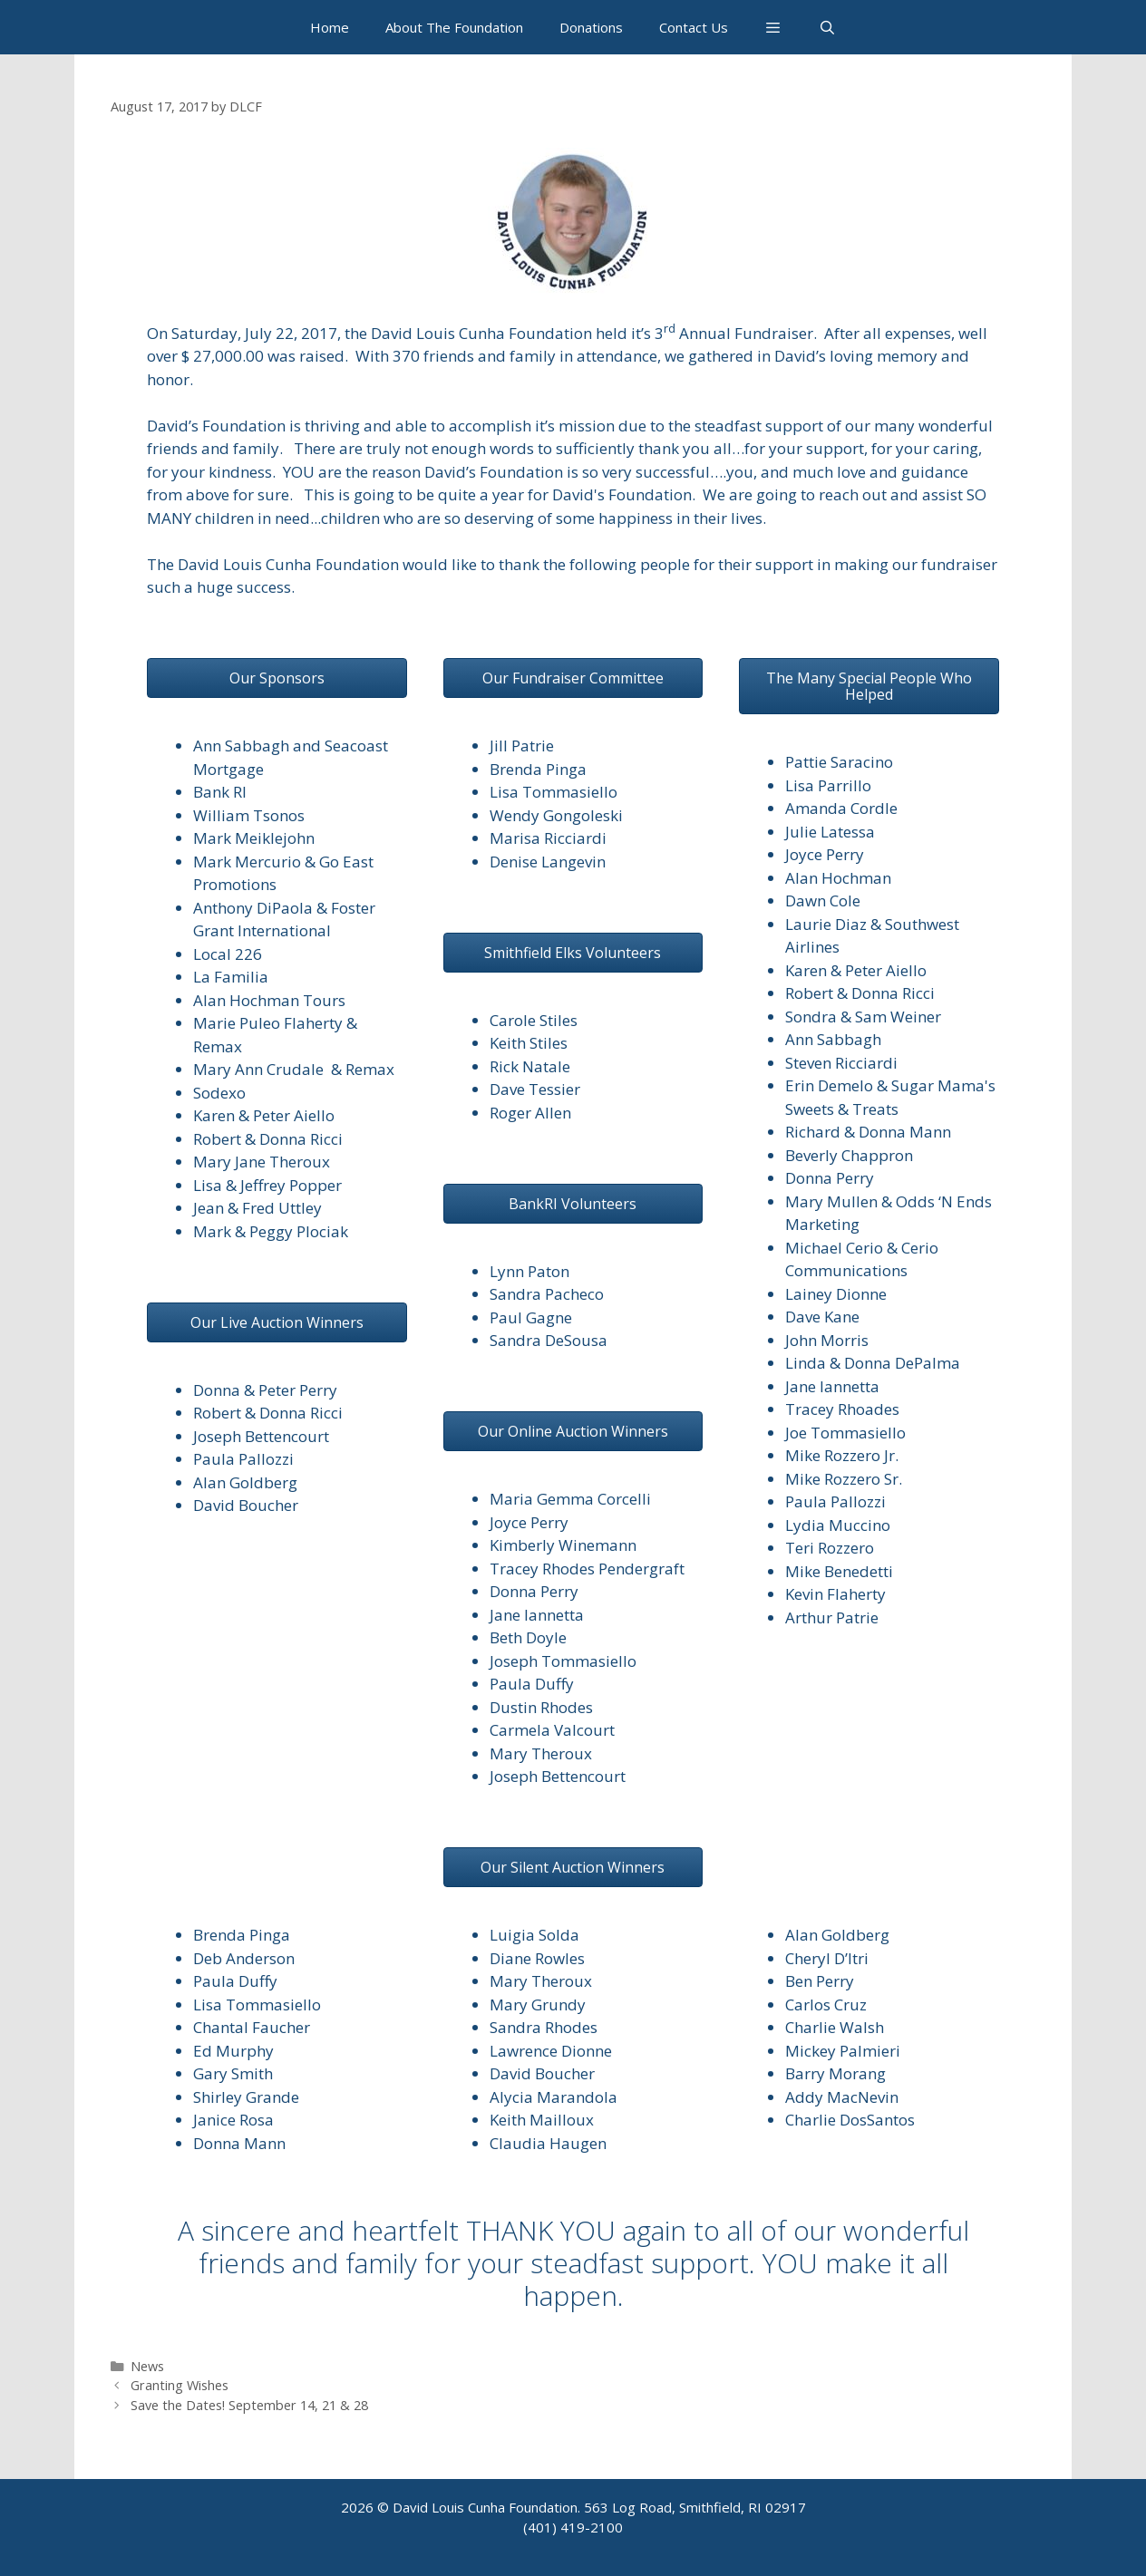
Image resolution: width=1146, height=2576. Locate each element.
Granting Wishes (179, 2385)
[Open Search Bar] (827, 27)
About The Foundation (454, 27)
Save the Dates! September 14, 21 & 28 (249, 2405)
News (147, 2366)
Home (329, 27)
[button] (773, 27)
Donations (591, 27)
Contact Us (693, 27)
